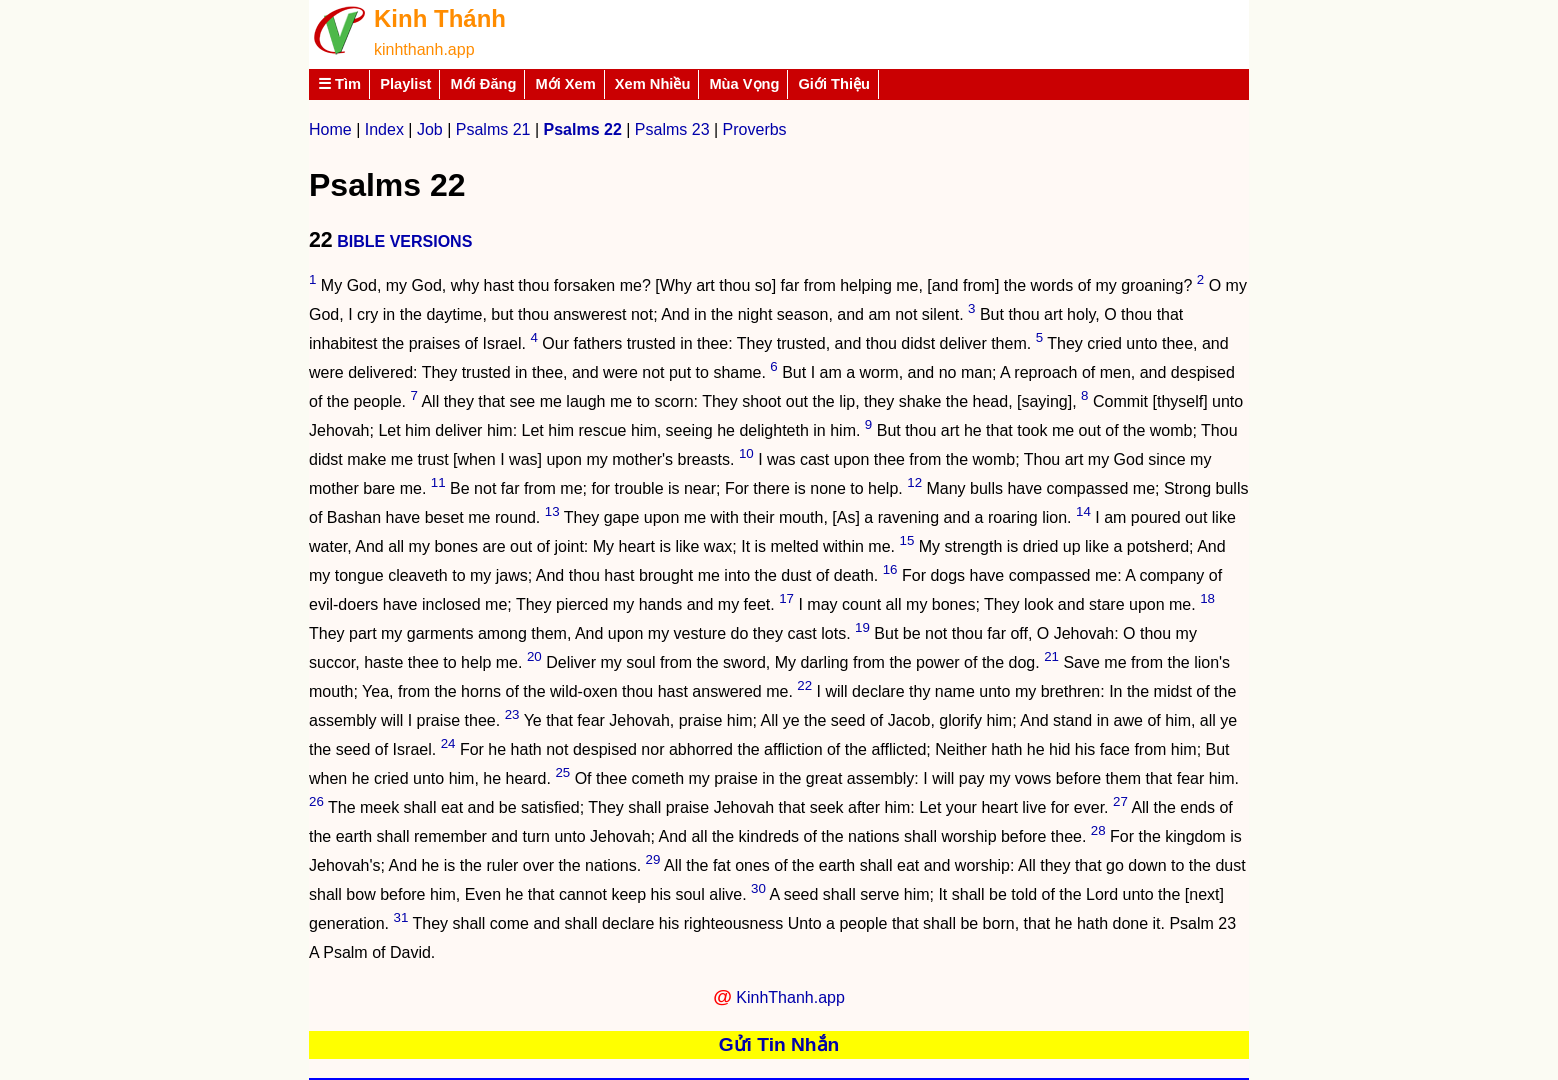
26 (316, 801)
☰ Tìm (339, 84)
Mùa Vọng (744, 84)
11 (438, 482)
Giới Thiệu (834, 84)
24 (448, 743)
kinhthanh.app (424, 49)
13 (552, 511)
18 (1207, 598)
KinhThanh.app (790, 997)
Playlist (405, 84)
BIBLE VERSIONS (404, 241)
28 (1098, 830)
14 (1083, 511)
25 (562, 772)
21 (1051, 656)
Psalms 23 (672, 129)
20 (534, 656)
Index (384, 129)
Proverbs (755, 129)
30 (758, 888)
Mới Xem (565, 84)
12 (914, 482)
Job (430, 129)
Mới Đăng (483, 84)
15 (906, 540)
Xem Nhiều (653, 84)
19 (862, 627)
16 (890, 569)
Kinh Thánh (440, 18)
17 (786, 598)
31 (401, 917)
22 (804, 685)
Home (330, 129)
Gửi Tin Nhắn (779, 1044)
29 (653, 859)
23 (512, 714)
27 (1120, 801)
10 (746, 453)
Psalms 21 (493, 129)
